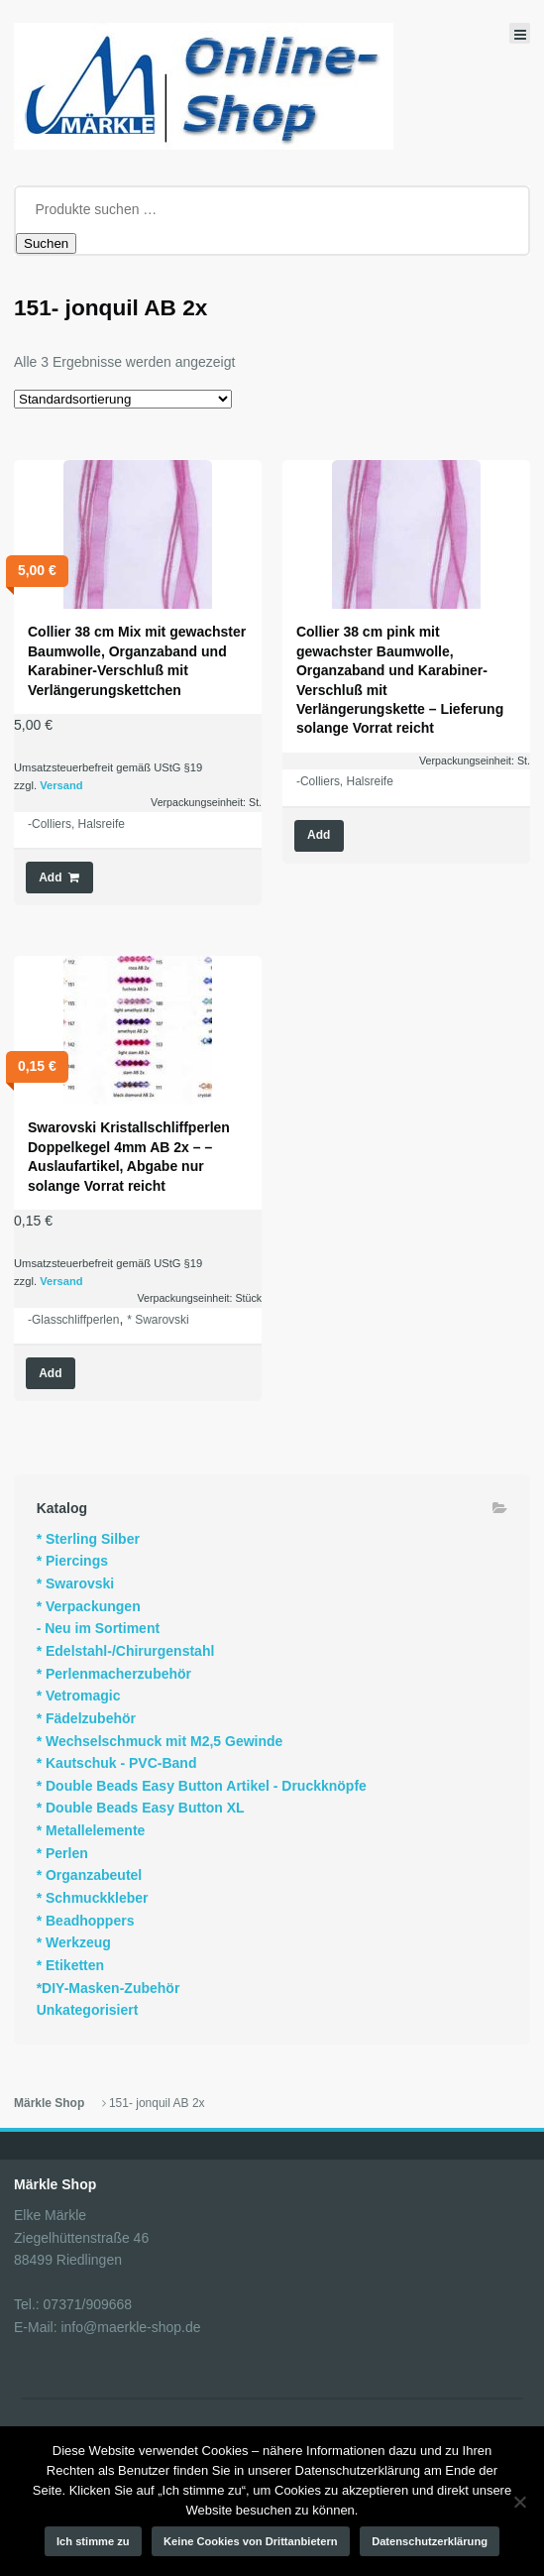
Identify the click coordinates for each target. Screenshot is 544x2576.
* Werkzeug (74, 1942)
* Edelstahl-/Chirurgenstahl (126, 1651)
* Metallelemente (91, 1830)
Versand (61, 785)
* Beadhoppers (86, 1921)
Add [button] (50, 877)
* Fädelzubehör (86, 1718)
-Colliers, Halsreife (76, 824)
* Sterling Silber (88, 1539)
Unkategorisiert (88, 2010)
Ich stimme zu (93, 2541)
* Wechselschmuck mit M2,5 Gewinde (160, 1741)
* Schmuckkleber (93, 1898)
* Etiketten (70, 1965)
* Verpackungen (89, 1606)
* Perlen (62, 1853)
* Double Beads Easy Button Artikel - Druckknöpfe (202, 1786)
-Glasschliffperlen (73, 1320)
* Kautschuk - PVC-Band (117, 1763)
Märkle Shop (49, 2103)
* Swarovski (158, 1320)
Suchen (46, 243)
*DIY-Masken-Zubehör (108, 1988)
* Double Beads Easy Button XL (141, 1807)
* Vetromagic (79, 1695)
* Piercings (72, 1561)
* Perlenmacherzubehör (114, 1674)
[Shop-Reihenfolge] (123, 399)
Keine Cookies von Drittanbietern (250, 2541)
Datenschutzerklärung (430, 2541)
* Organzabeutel (90, 1875)
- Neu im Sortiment (98, 1628)
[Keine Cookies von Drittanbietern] (519, 2502)
